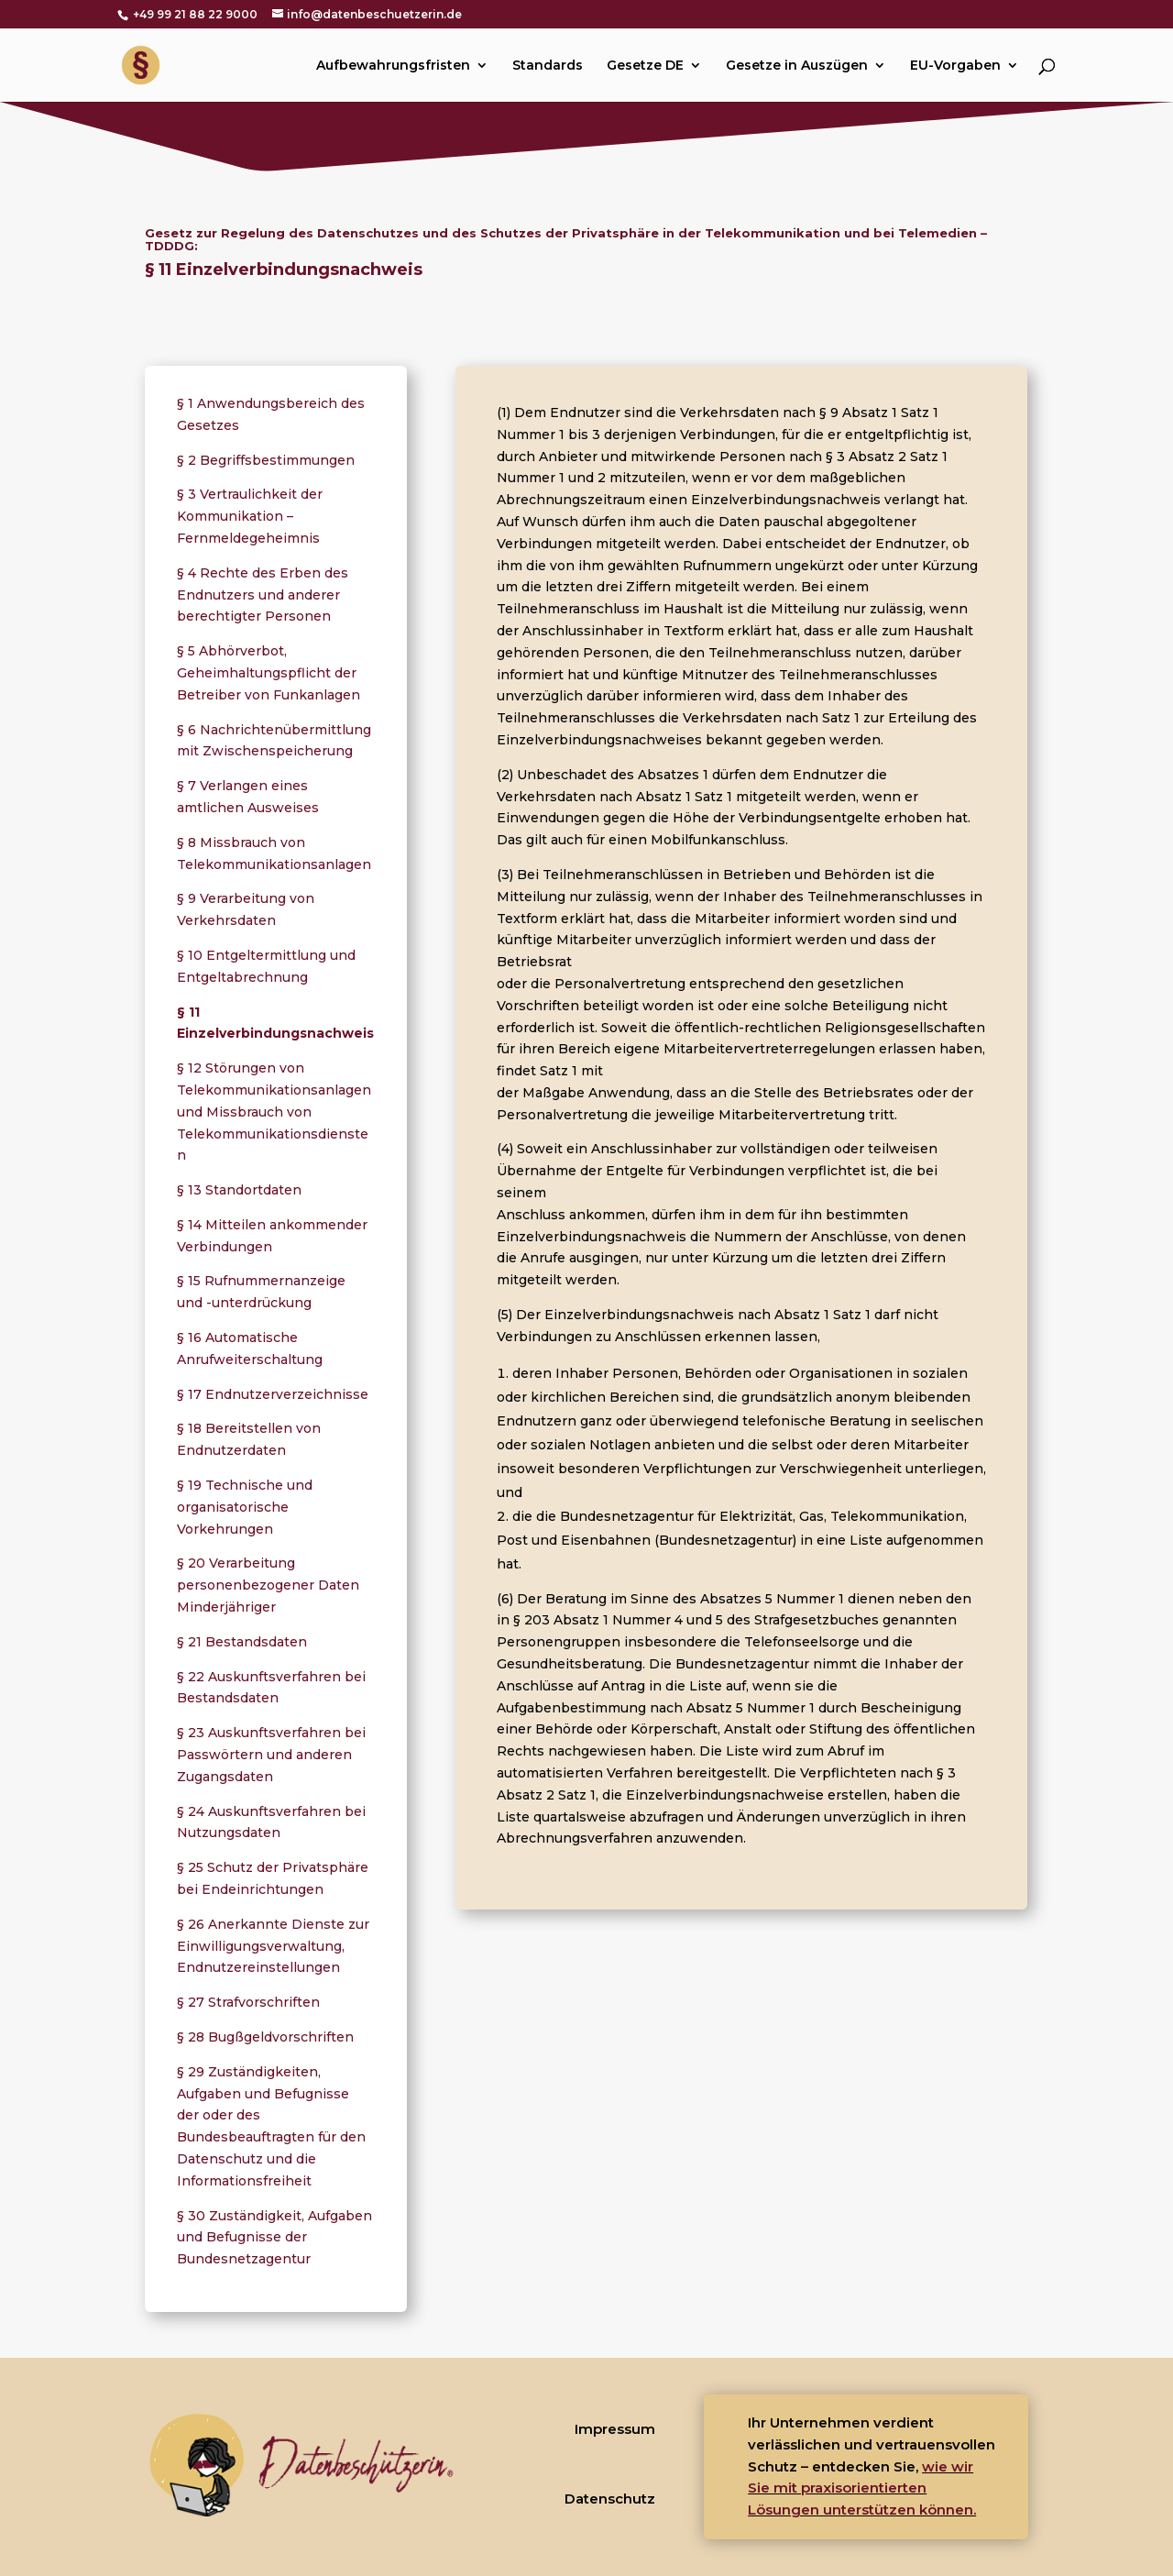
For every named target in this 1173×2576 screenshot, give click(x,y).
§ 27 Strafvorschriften (248, 2002)
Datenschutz (610, 2498)
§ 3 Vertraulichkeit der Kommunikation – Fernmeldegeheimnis (250, 516)
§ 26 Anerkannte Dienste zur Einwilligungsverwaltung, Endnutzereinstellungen (273, 1946)
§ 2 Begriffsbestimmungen (266, 460)
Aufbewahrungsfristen (393, 66)
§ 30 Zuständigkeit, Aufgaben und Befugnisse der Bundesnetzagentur (274, 2237)
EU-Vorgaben (955, 66)
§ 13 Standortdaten (239, 1190)
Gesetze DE (645, 66)
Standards (547, 66)
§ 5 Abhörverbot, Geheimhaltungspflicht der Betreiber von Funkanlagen (268, 673)
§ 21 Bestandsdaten (242, 1642)
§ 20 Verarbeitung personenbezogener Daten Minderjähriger (268, 1585)
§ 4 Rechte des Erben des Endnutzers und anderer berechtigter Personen (262, 595)
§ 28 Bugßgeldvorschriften (265, 2037)
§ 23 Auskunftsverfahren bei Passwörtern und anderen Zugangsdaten (271, 1754)
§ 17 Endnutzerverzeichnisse (272, 1394)
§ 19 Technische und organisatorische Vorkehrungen (244, 1507)
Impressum (615, 2429)
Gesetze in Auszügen (797, 66)
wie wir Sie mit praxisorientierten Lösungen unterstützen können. (862, 2488)
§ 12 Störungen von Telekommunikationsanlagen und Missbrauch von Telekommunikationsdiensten (274, 1111)
